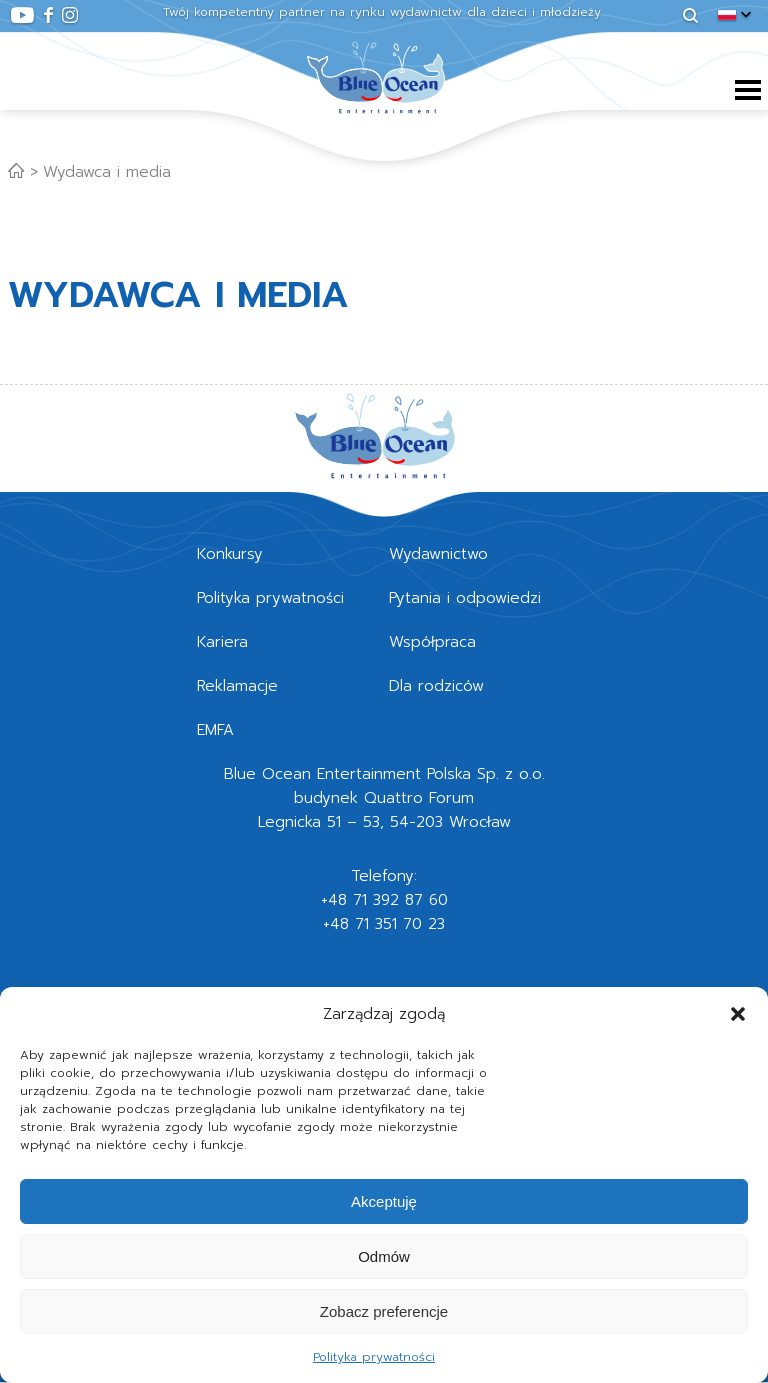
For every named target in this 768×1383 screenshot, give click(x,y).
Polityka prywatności (374, 1357)
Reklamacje (237, 686)
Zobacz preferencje (384, 1311)
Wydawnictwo (438, 554)
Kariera (222, 642)
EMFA (215, 730)
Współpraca (432, 642)
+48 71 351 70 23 (384, 924)
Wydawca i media (107, 172)
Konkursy (230, 554)
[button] (738, 1014)
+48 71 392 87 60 (384, 900)
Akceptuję (384, 1201)
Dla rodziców (436, 686)
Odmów (384, 1256)
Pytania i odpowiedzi (465, 598)
